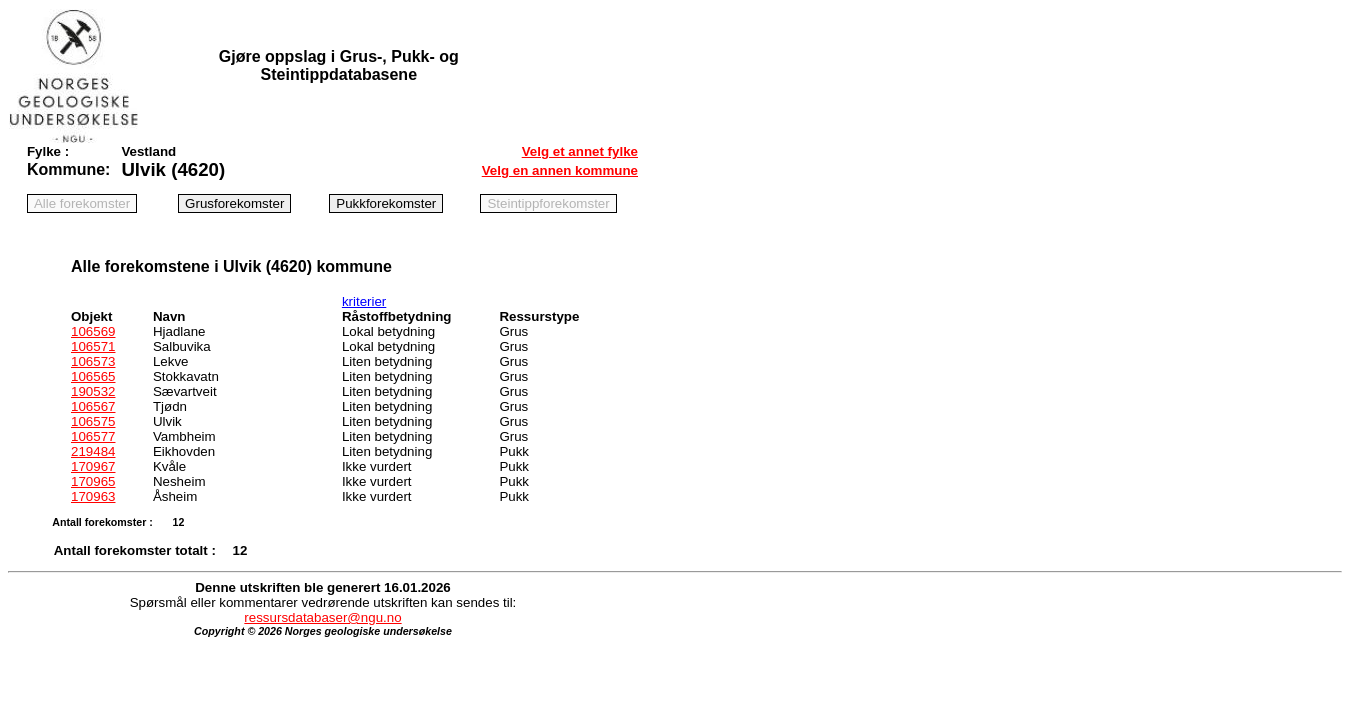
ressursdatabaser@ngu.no (322, 617)
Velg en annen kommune (560, 170)
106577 (93, 436)
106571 (93, 346)
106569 (93, 331)
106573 (93, 361)
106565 (93, 376)
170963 (93, 496)
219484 (93, 451)
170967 (93, 466)
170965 (93, 481)
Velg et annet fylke (580, 151)
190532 (93, 391)
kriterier (364, 301)
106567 (93, 406)
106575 (93, 421)
